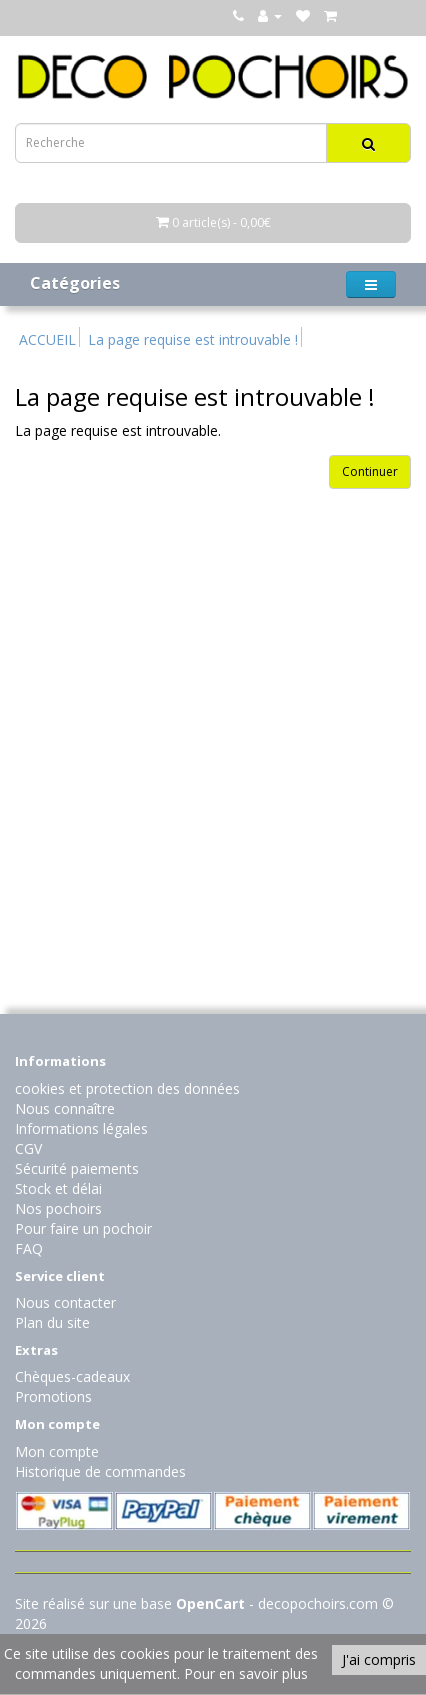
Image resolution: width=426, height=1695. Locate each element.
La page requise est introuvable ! (193, 339)
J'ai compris (379, 1659)
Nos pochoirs (58, 1208)
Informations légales (81, 1128)
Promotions (53, 1396)
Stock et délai (58, 1188)
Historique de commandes (100, 1471)
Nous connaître (65, 1108)
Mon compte (57, 1451)
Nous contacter (65, 1302)
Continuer (370, 471)
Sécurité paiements (77, 1168)
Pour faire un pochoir (83, 1228)
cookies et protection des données (127, 1088)
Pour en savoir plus (246, 1673)
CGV (28, 1148)
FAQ (29, 1248)
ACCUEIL (47, 339)
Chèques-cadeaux (72, 1376)
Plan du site (52, 1322)
